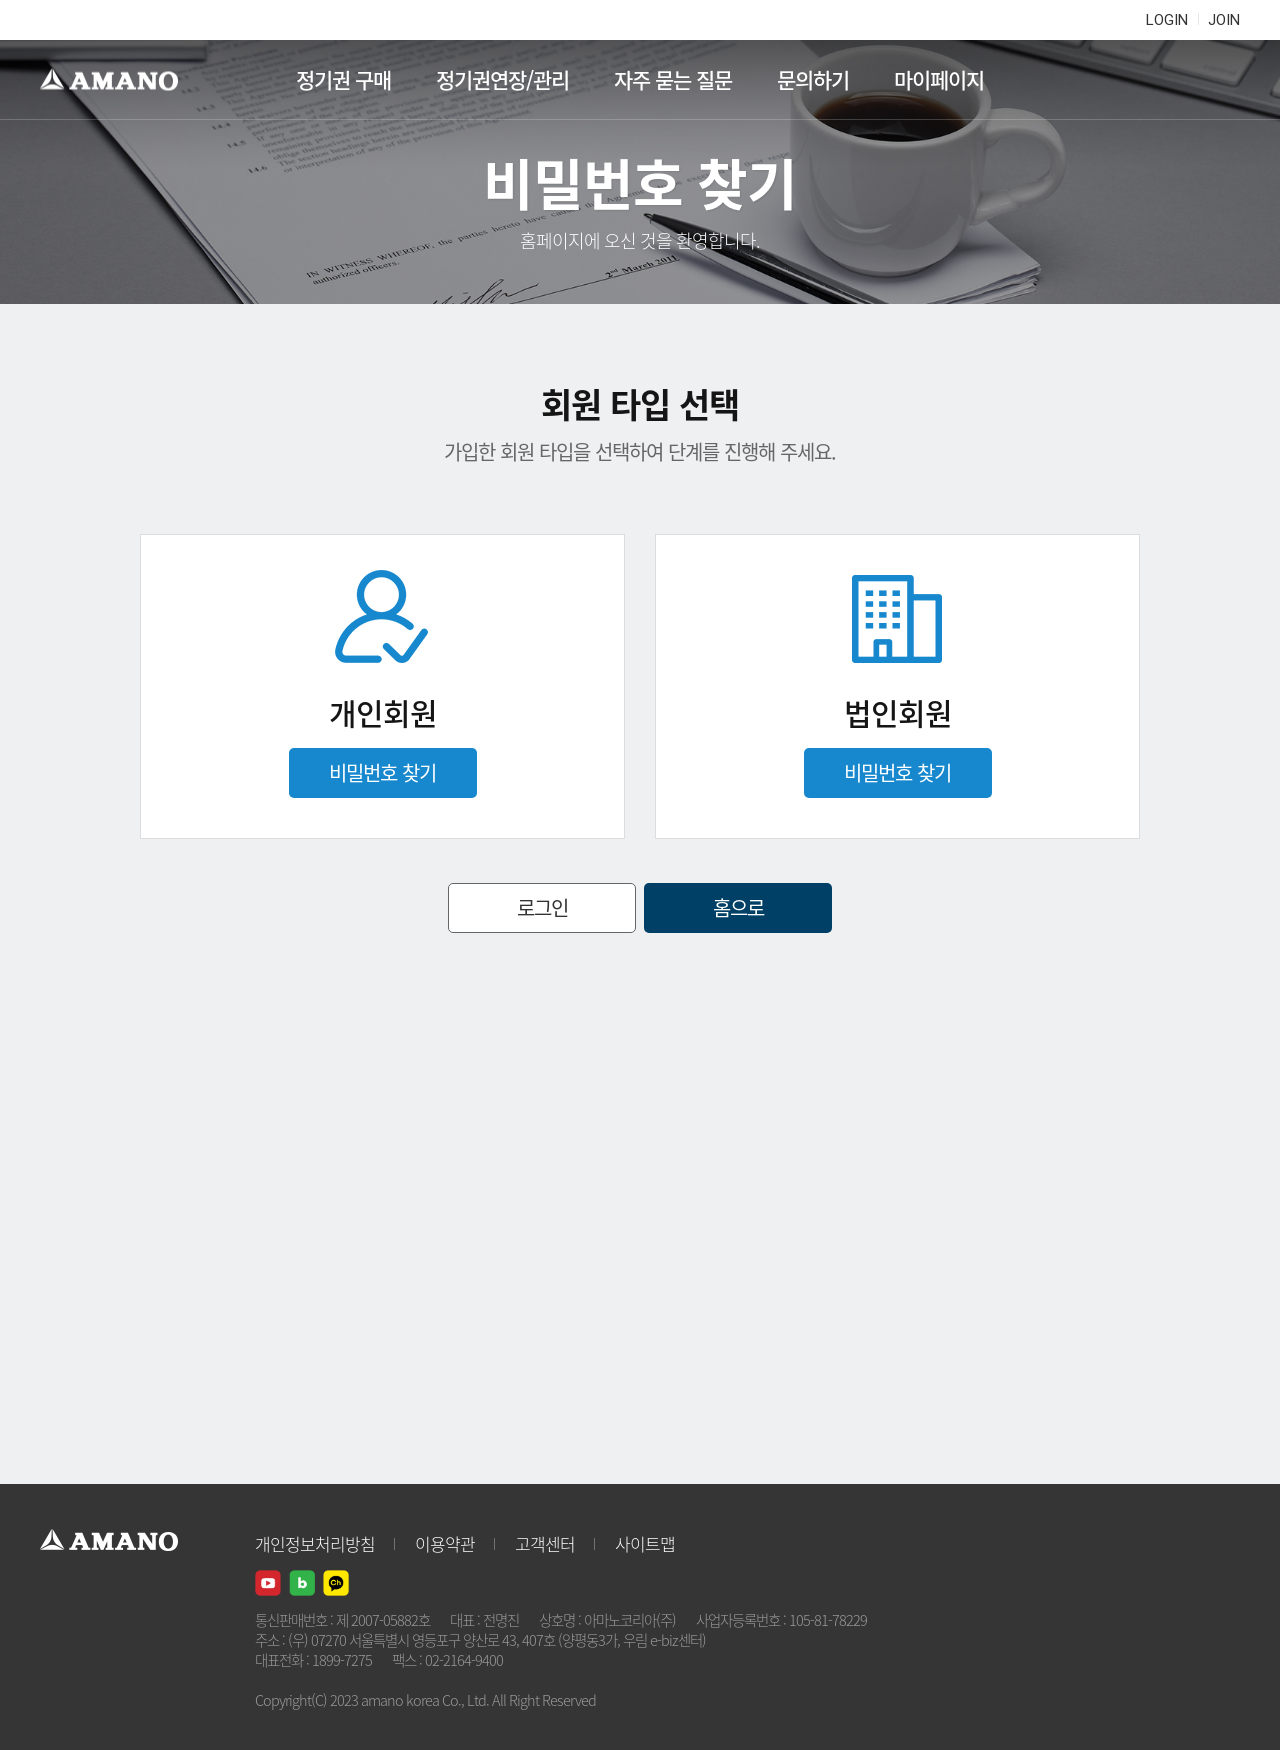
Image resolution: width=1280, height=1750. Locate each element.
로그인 (542, 907)
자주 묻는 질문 (673, 79)
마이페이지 (939, 79)
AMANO (118, 80)
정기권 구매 (343, 79)
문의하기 (813, 79)
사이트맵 (645, 1543)
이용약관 (445, 1543)
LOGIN (1167, 20)
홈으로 (738, 907)
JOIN (1224, 20)
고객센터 (545, 1543)
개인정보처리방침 (315, 1543)
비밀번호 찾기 (382, 772)
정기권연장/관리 (502, 79)
